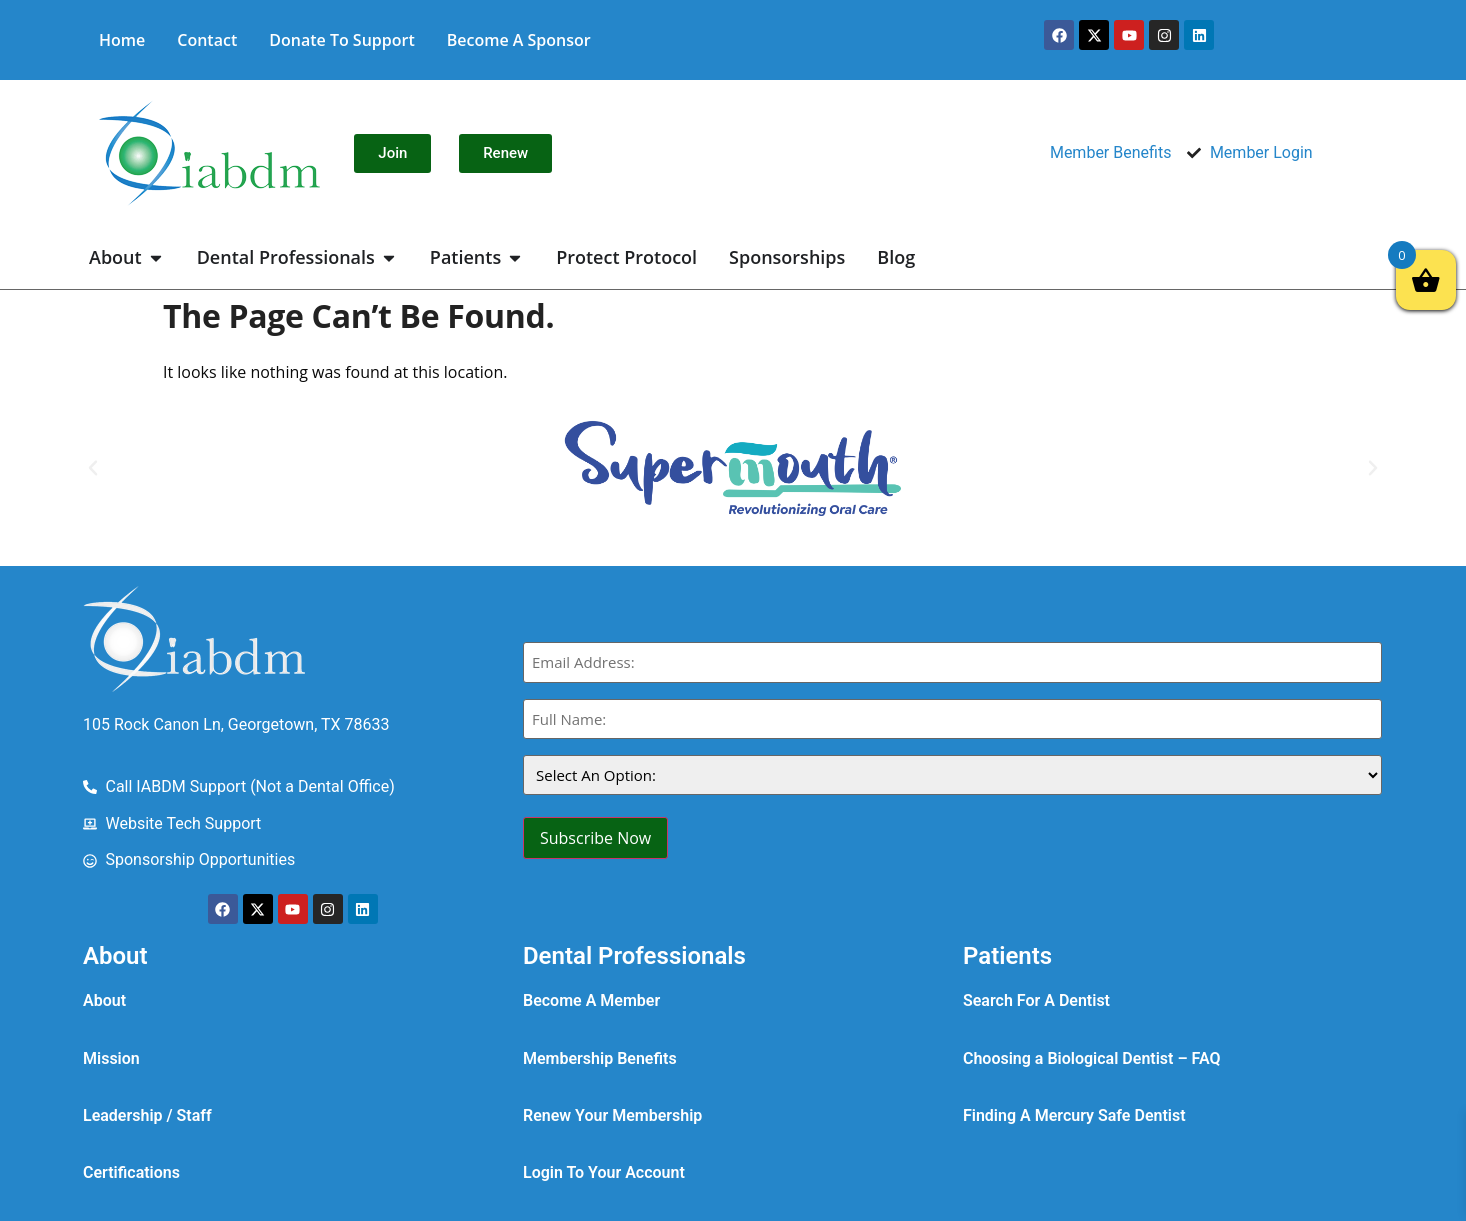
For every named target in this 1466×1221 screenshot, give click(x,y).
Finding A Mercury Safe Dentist (1074, 1115)
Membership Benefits (600, 1058)
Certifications (131, 1172)
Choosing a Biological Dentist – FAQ (1092, 1058)
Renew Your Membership (612, 1115)
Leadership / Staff (147, 1115)
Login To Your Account (604, 1172)
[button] (93, 468)
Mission (111, 1058)
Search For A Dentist (1036, 1000)
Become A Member (591, 1000)
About (104, 1000)
